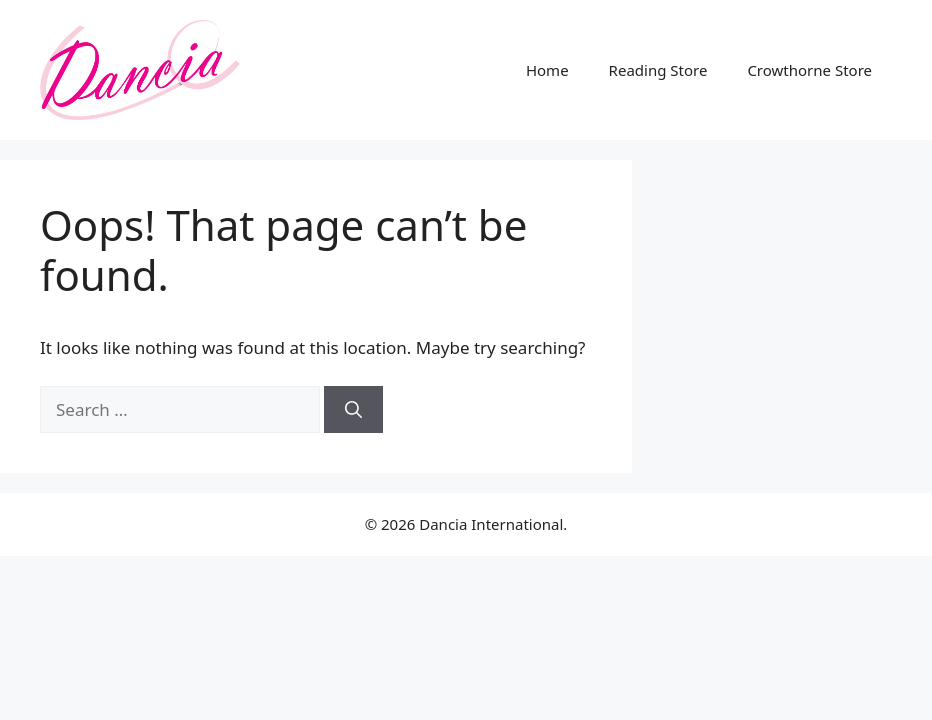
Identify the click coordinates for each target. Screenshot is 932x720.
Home (547, 70)
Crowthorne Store (809, 70)
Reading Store (658, 70)
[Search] (353, 410)
